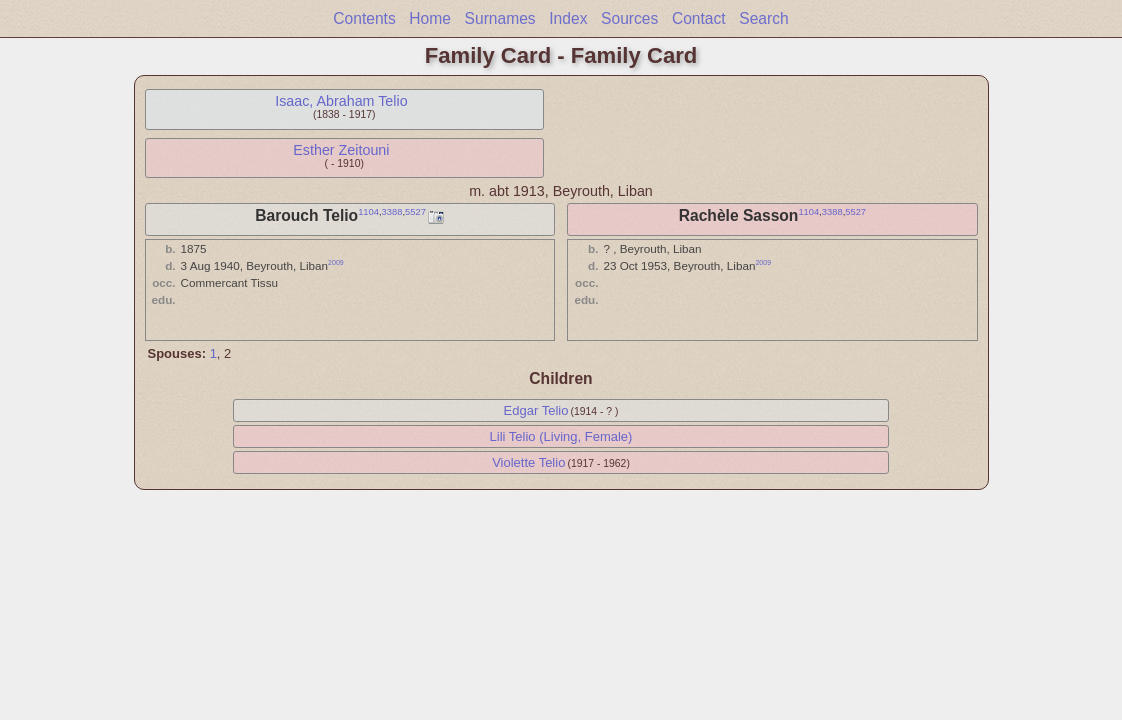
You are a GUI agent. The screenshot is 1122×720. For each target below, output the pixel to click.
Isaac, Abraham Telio (341, 101)
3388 (392, 212)
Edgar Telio (536, 410)
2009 (336, 262)
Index (568, 18)
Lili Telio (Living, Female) (561, 436)
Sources (629, 18)
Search (763, 18)
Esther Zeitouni (341, 150)
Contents (364, 18)
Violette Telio (528, 462)
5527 (415, 212)
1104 (368, 212)
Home (430, 18)
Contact (699, 18)
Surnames (500, 18)
